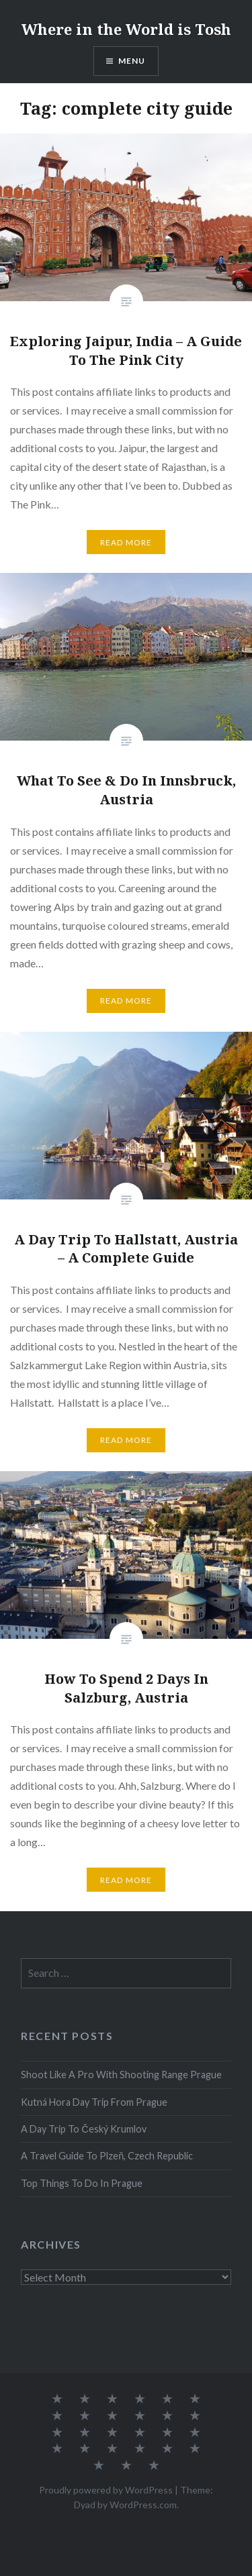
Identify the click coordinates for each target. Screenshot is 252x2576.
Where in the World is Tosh (126, 29)
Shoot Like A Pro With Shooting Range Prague (121, 2074)
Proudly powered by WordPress (106, 2490)
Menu (132, 61)
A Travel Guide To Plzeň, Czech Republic (107, 2155)
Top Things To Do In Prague (81, 2183)
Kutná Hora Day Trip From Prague (94, 2102)
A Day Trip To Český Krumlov (83, 2129)
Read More (126, 542)
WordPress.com (143, 2504)
